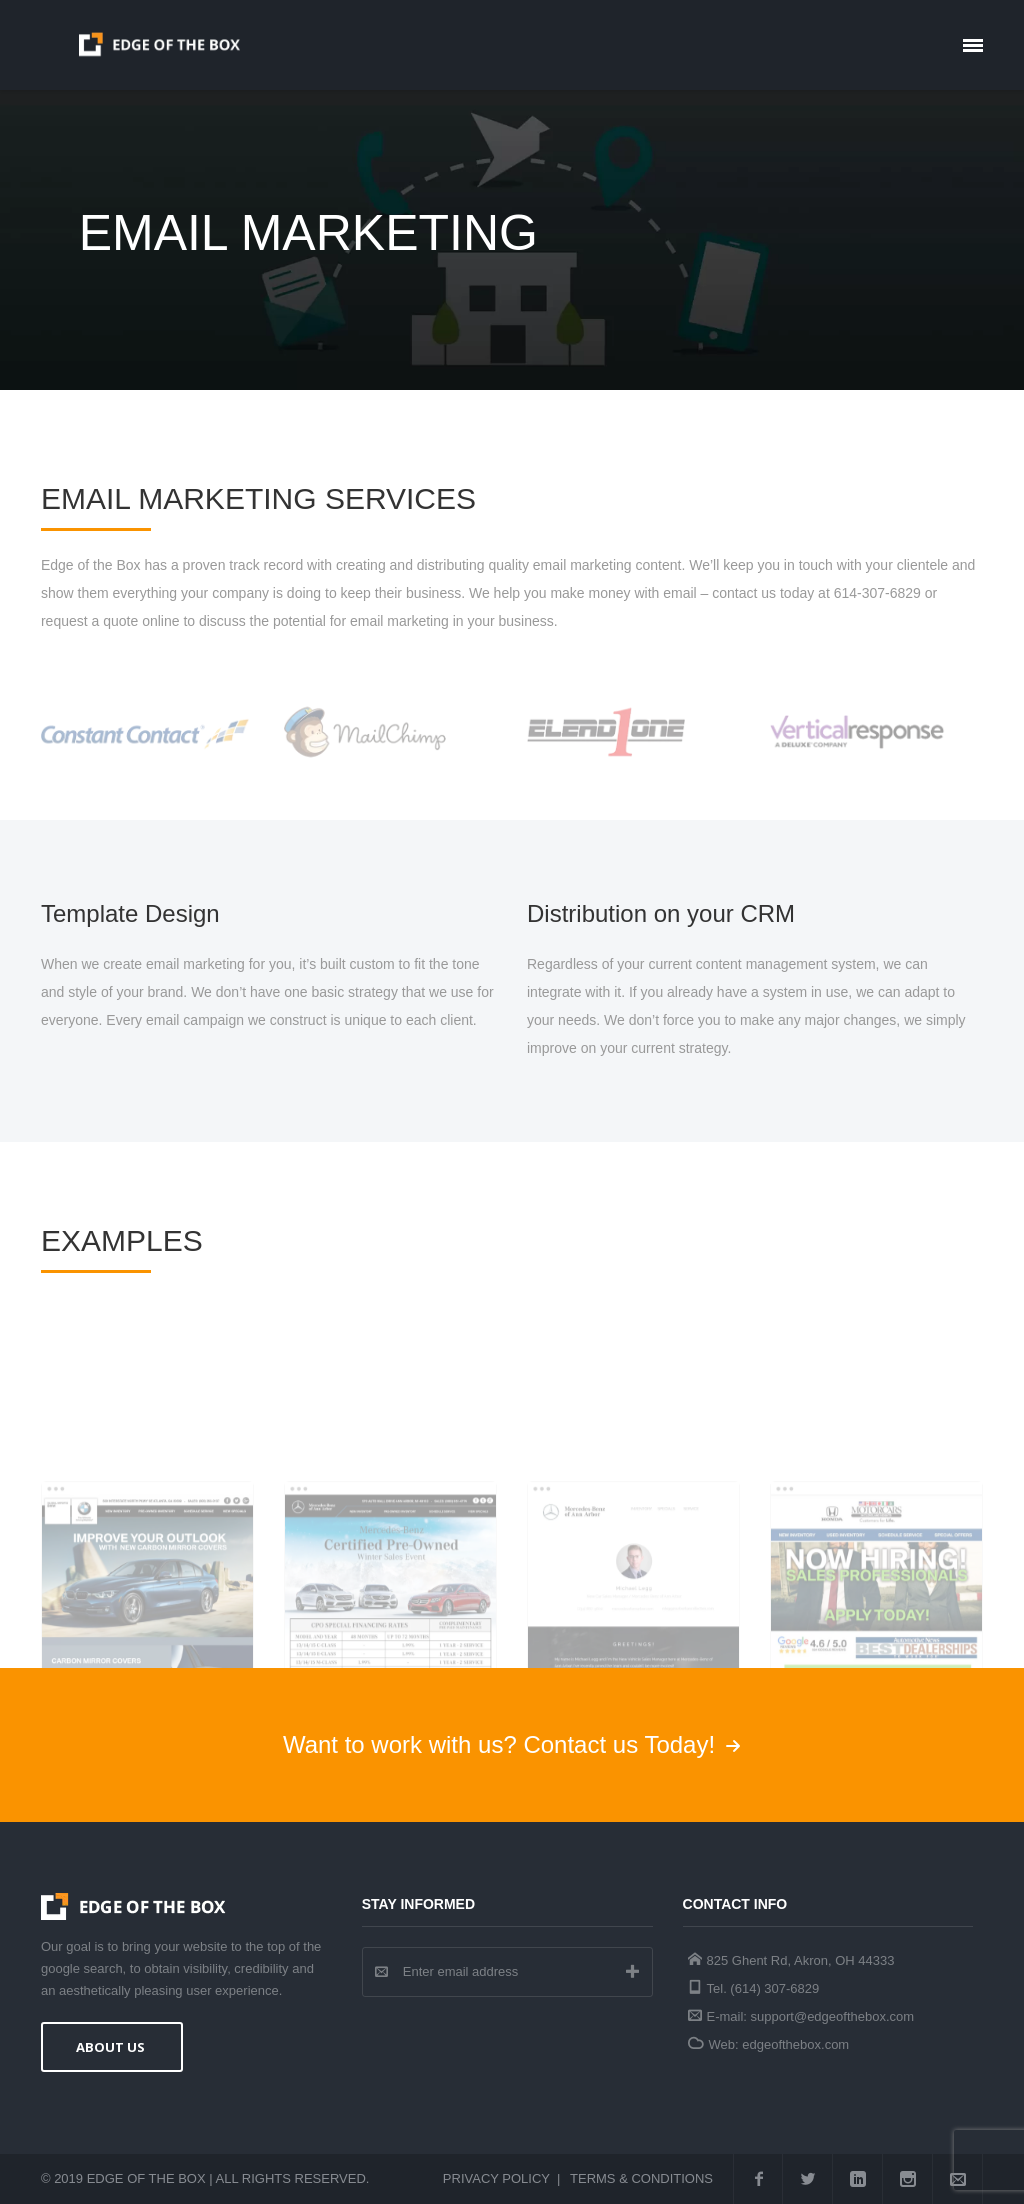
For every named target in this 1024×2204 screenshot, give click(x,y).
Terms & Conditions (641, 2178)
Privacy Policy (496, 2178)
